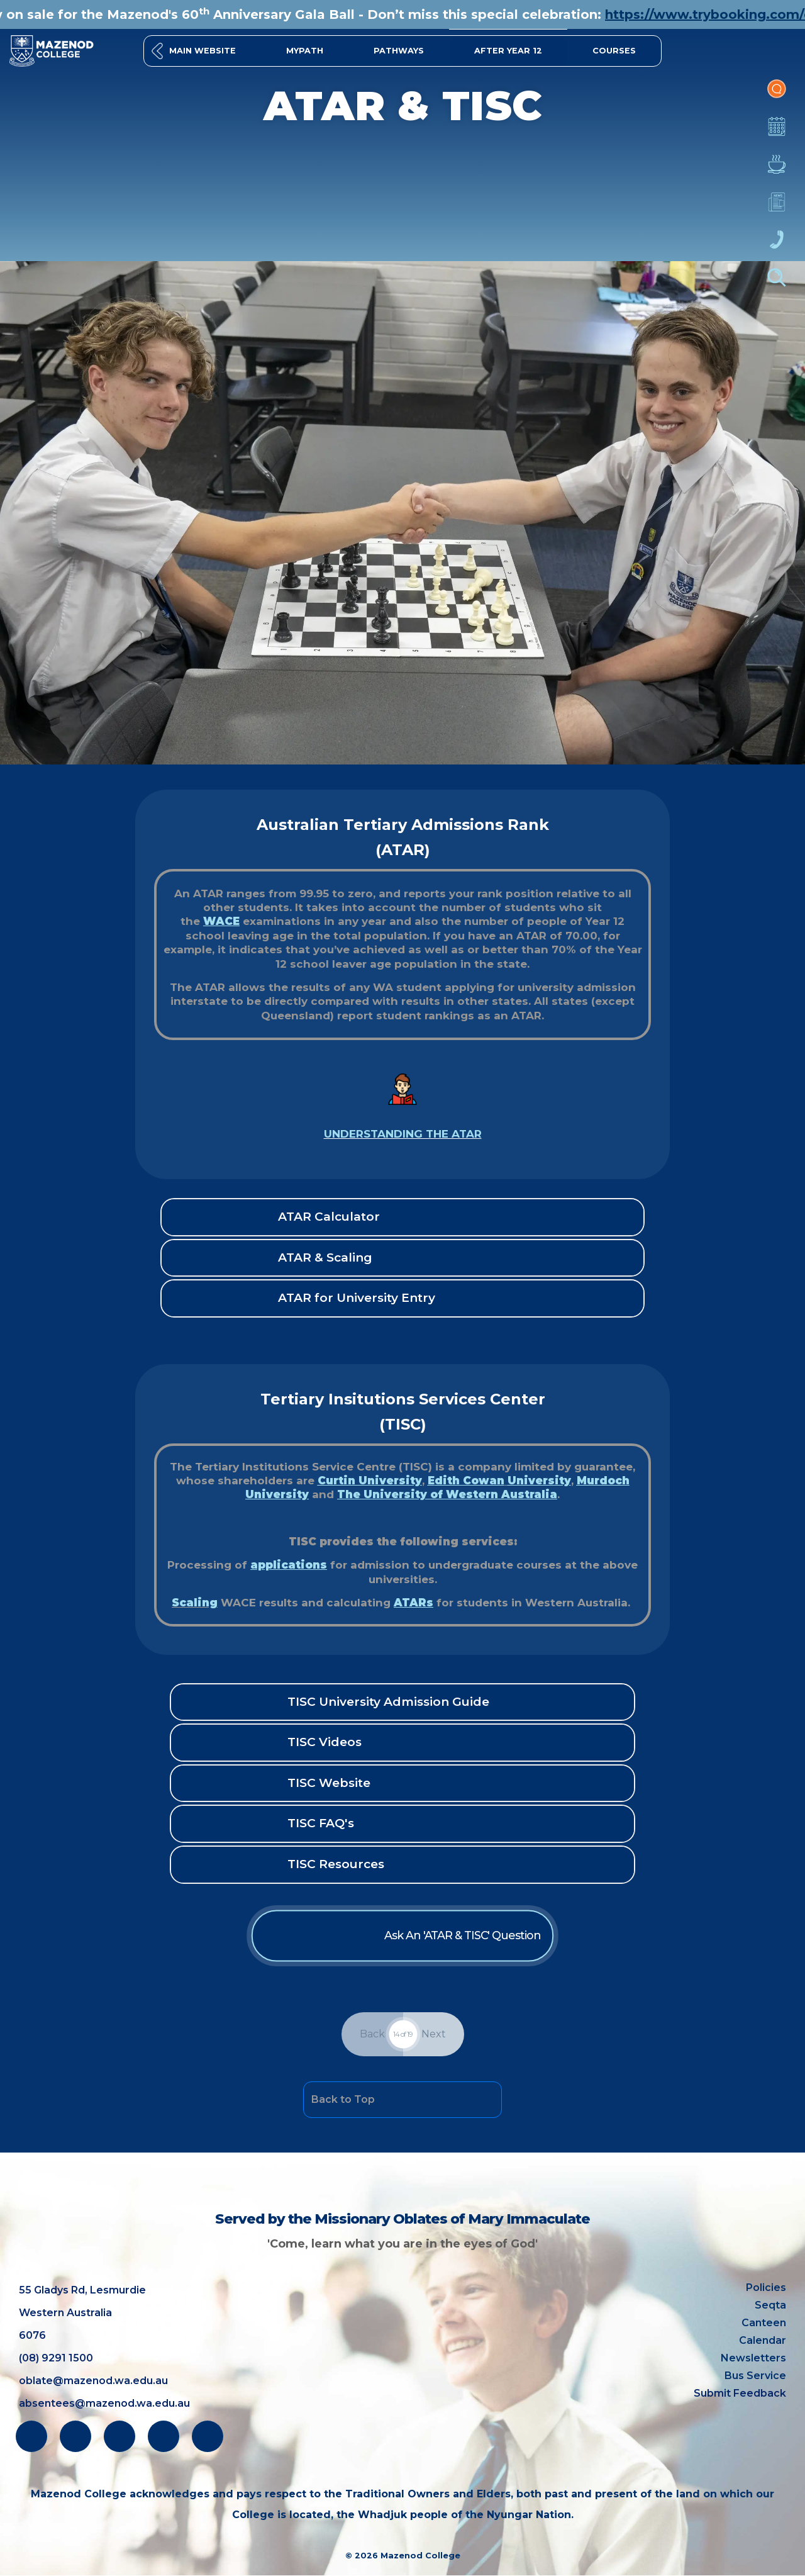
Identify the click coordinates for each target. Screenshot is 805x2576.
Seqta (770, 2305)
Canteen (776, 170)
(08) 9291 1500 (56, 2358)
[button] (614, 51)
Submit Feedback (740, 2393)
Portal (776, 95)
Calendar (776, 132)
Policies (766, 2287)
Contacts (776, 246)
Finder (776, 284)
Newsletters (776, 208)
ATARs (412, 1596)
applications (297, 1561)
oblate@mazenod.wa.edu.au (93, 2381)
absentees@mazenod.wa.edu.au (104, 2403)
